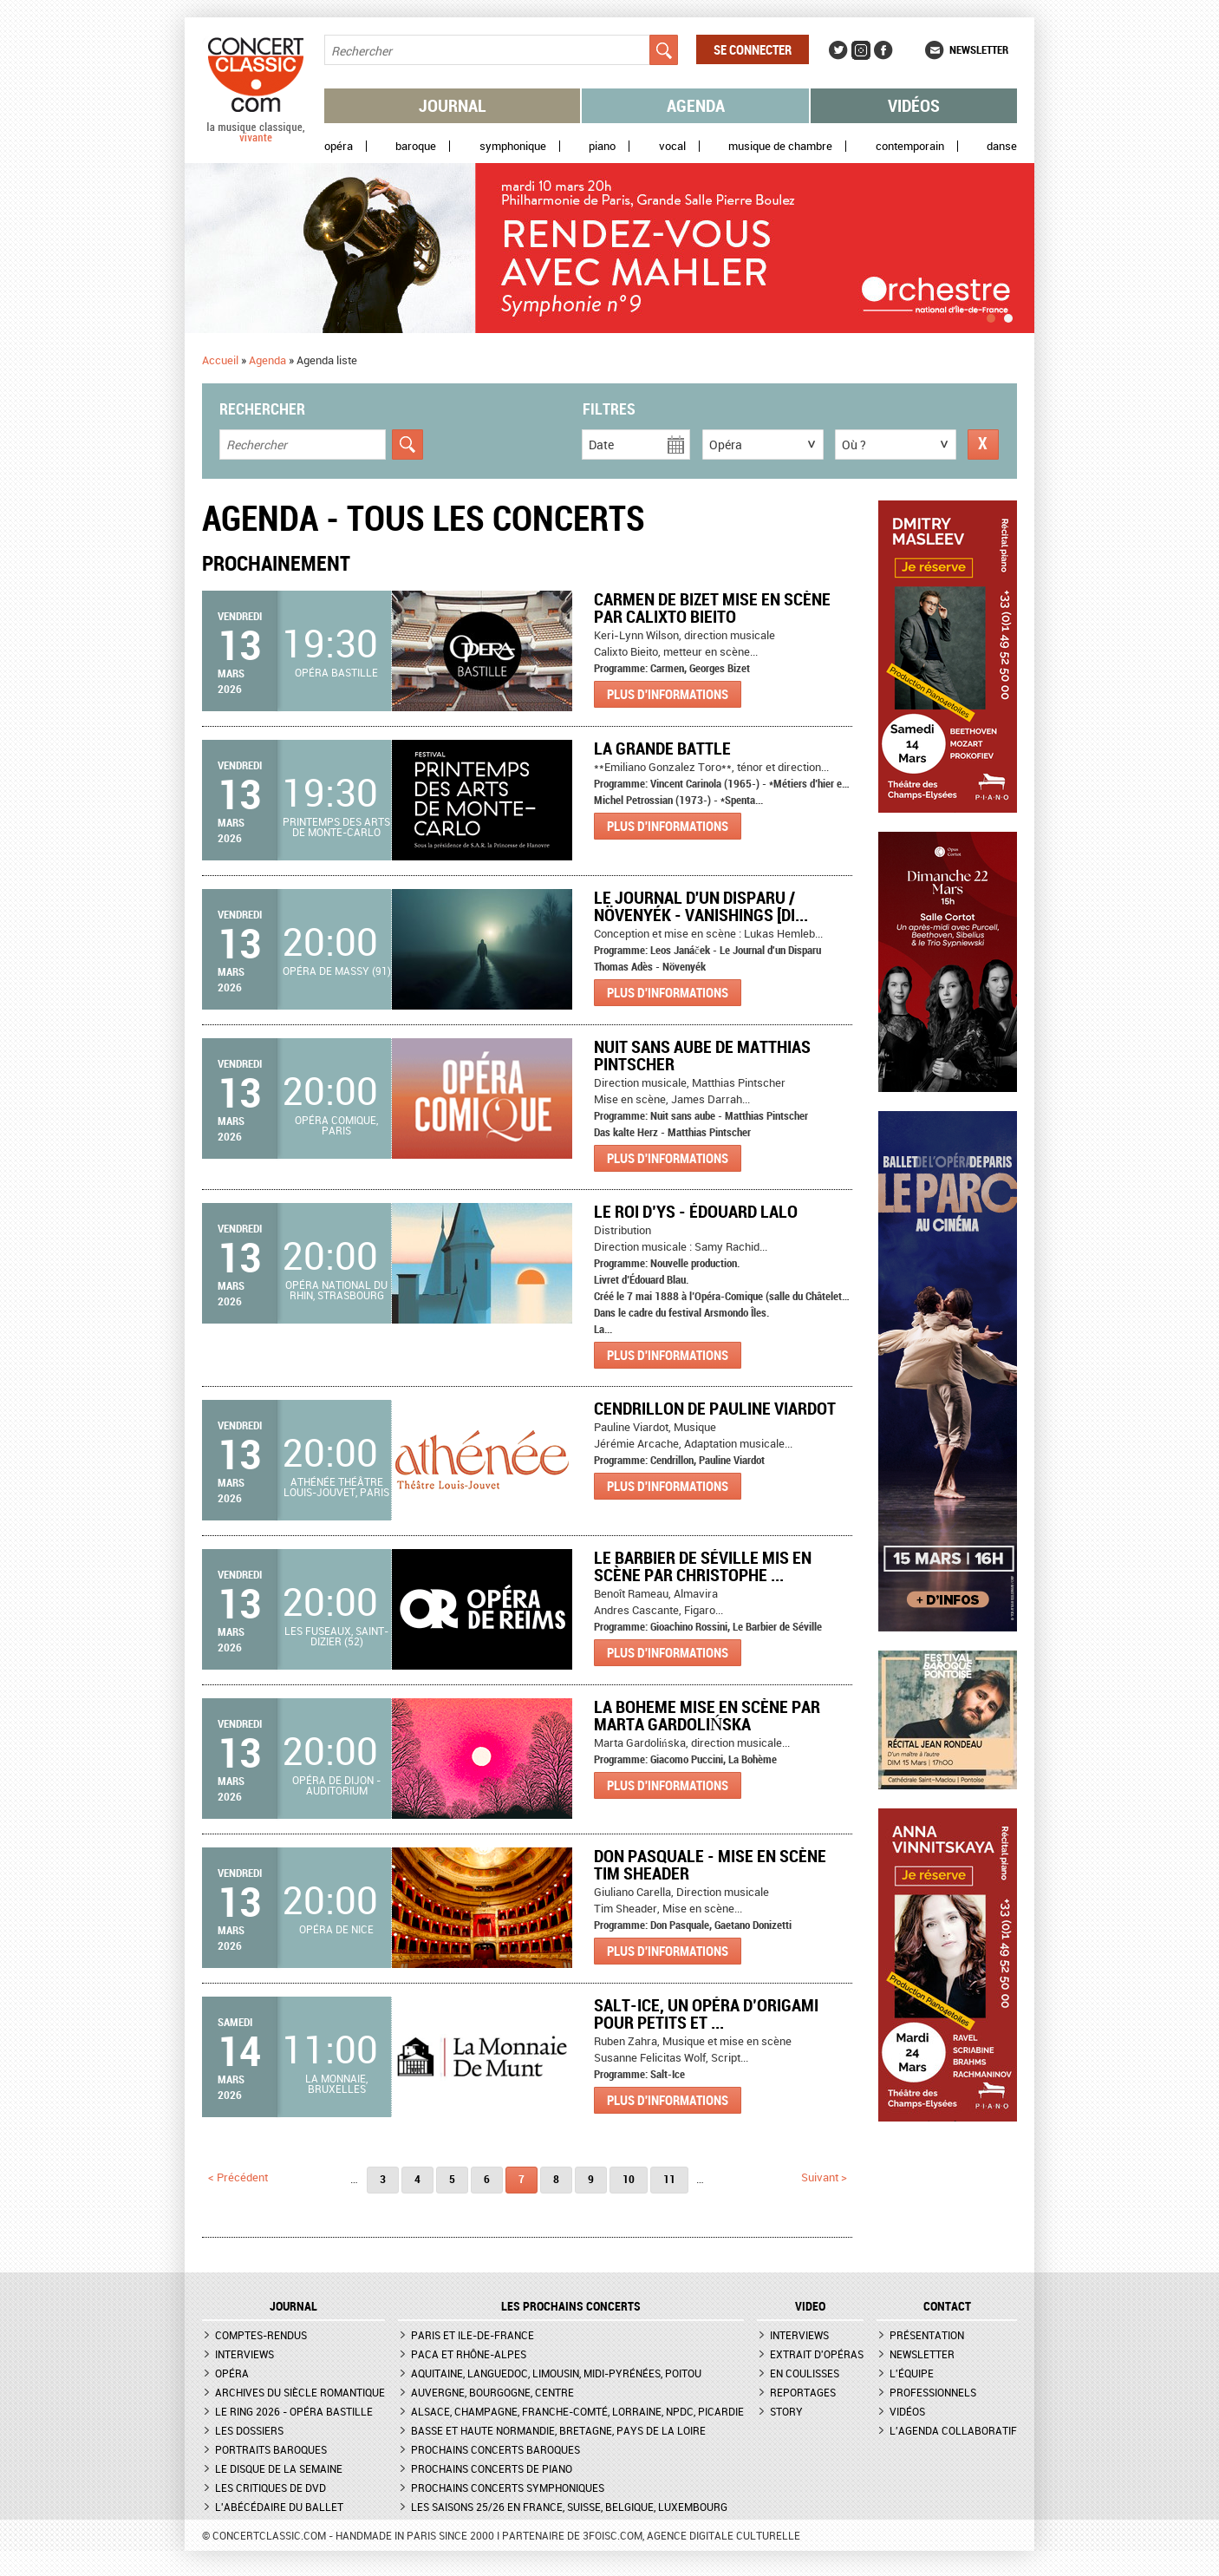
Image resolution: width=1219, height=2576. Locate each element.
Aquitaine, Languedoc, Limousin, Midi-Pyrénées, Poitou (556, 2373)
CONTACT (947, 2306)
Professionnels (933, 2392)
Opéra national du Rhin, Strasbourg (336, 1290)
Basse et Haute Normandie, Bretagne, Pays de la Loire (558, 2430)
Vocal (672, 146)
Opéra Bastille (336, 672)
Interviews (244, 2354)
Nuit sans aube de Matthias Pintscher (702, 1055)
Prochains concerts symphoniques (507, 2487)
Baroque (415, 146)
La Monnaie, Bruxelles (336, 2083)
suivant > (824, 2177)
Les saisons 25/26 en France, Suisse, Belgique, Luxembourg (569, 2507)
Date (601, 444)
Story (786, 2411)
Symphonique (512, 146)
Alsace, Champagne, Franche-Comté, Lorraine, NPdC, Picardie (577, 2411)
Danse (1002, 146)
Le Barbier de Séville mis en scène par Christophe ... (703, 1566)
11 (669, 2179)
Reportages (803, 2392)
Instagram (860, 50)
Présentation (927, 2335)
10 (629, 2179)
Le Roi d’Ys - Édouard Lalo (696, 1211)
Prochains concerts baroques (495, 2449)
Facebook (883, 50)
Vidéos (914, 105)
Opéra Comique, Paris (336, 1125)
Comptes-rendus (261, 2335)
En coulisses (804, 2373)
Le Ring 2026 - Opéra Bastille (294, 2411)
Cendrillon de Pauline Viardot (715, 1408)
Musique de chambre (780, 146)
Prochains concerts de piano (491, 2468)
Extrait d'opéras (817, 2354)
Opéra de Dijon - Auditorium (336, 1785)
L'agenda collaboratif (953, 2430)
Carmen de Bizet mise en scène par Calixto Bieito (712, 607)
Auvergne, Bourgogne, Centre (492, 2392)
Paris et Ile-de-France (472, 2335)
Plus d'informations (667, 694)
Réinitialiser (983, 444)
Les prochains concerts (571, 2306)
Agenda (696, 105)
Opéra (338, 146)
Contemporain (910, 146)
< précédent (238, 2177)
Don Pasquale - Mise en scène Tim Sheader (710, 1864)
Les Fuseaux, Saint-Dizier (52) (336, 1636)
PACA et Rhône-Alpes (468, 2354)
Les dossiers (249, 2430)
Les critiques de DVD (270, 2487)
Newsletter (978, 49)
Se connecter (753, 49)
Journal (452, 105)
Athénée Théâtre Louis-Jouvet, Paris (336, 1486)
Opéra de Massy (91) (337, 970)
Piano (602, 146)
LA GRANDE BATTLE (662, 748)
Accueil (220, 360)
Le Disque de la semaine (278, 2468)
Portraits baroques (271, 2449)
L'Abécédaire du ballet (279, 2507)
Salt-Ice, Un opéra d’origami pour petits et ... (706, 2013)
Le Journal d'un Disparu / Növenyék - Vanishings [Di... (701, 906)
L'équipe (912, 2373)
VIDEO (810, 2306)
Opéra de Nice (336, 1929)
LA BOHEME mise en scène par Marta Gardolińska (707, 1715)
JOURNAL (293, 2306)
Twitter (838, 50)
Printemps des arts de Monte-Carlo (336, 826)
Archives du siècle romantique (300, 2392)
